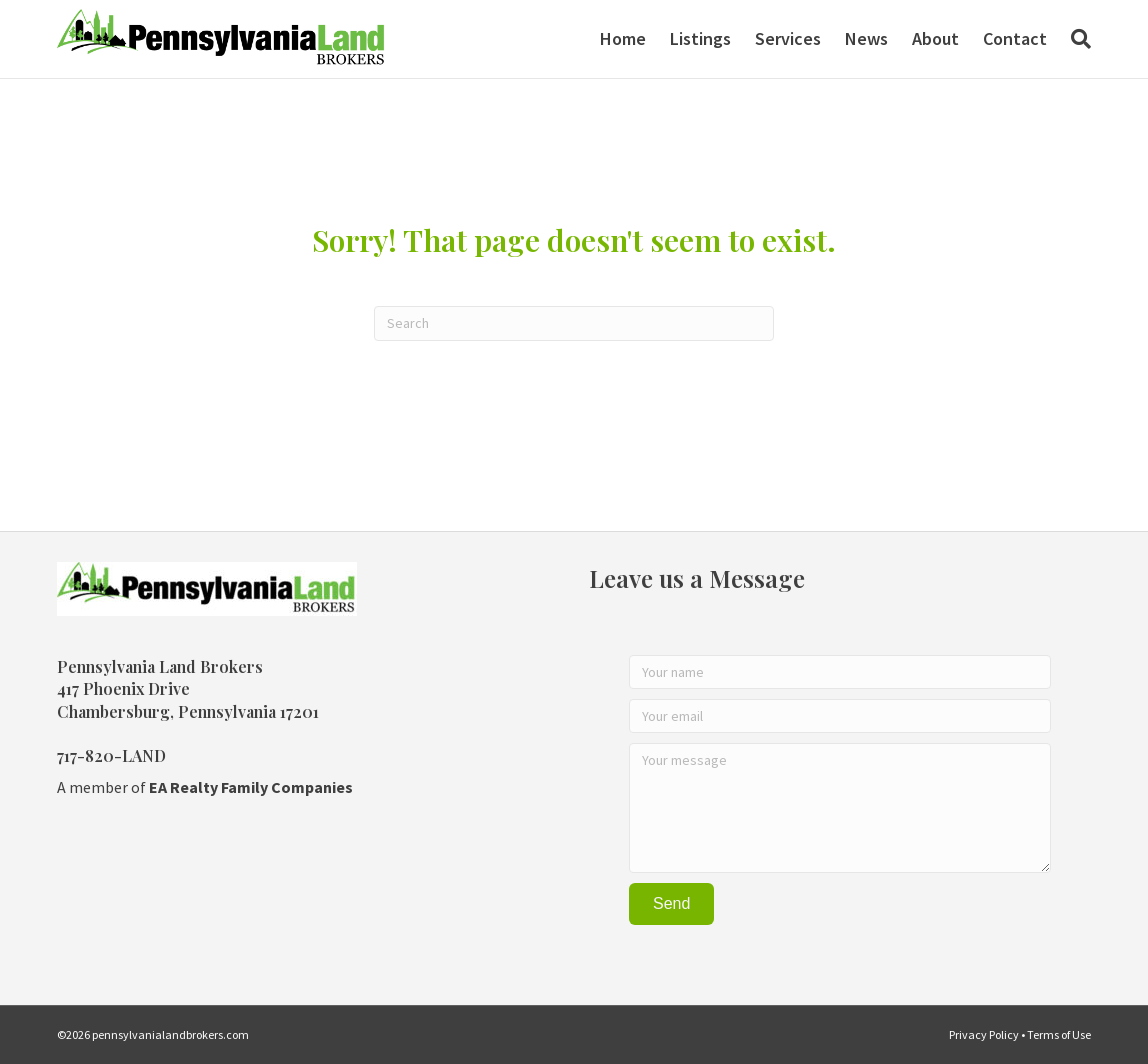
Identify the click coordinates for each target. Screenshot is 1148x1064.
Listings (700, 38)
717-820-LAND (111, 755)
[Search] (1075, 39)
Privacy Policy (984, 1034)
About (935, 38)
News (866, 38)
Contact (1015, 38)
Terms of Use (1059, 1034)
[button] (671, 904)
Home (623, 38)
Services (788, 38)
